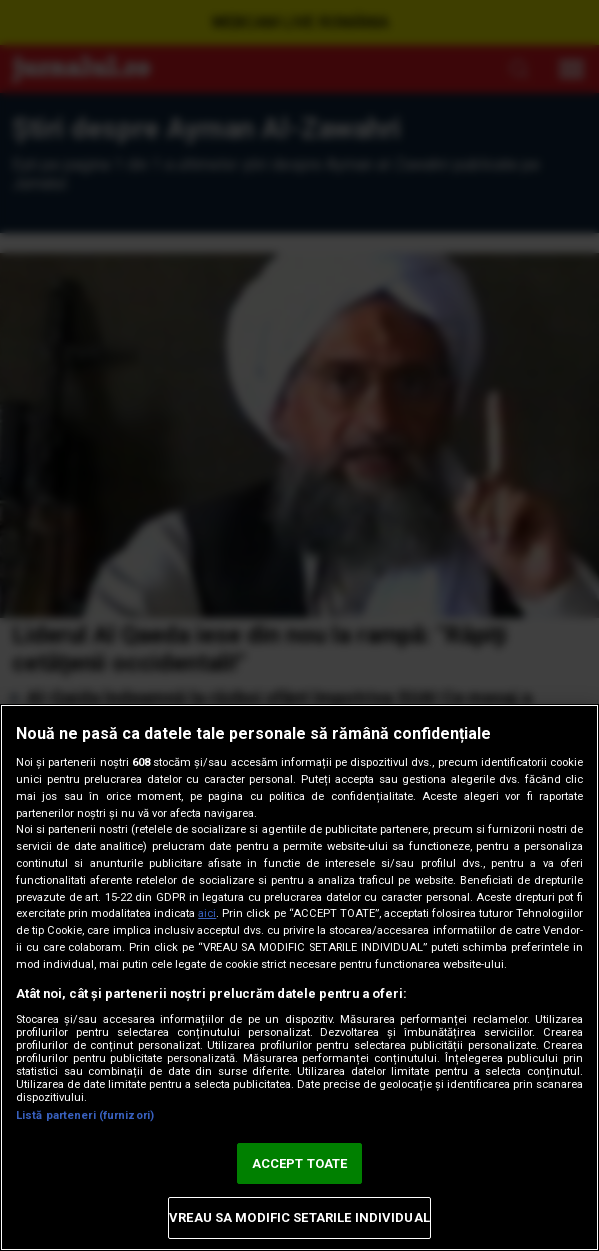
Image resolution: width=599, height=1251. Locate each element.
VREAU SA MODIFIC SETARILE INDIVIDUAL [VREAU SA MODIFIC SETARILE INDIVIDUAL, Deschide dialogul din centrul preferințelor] (299, 1217)
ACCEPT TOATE (300, 1163)
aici (207, 913)
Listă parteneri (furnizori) (85, 1115)
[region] (299, 977)
